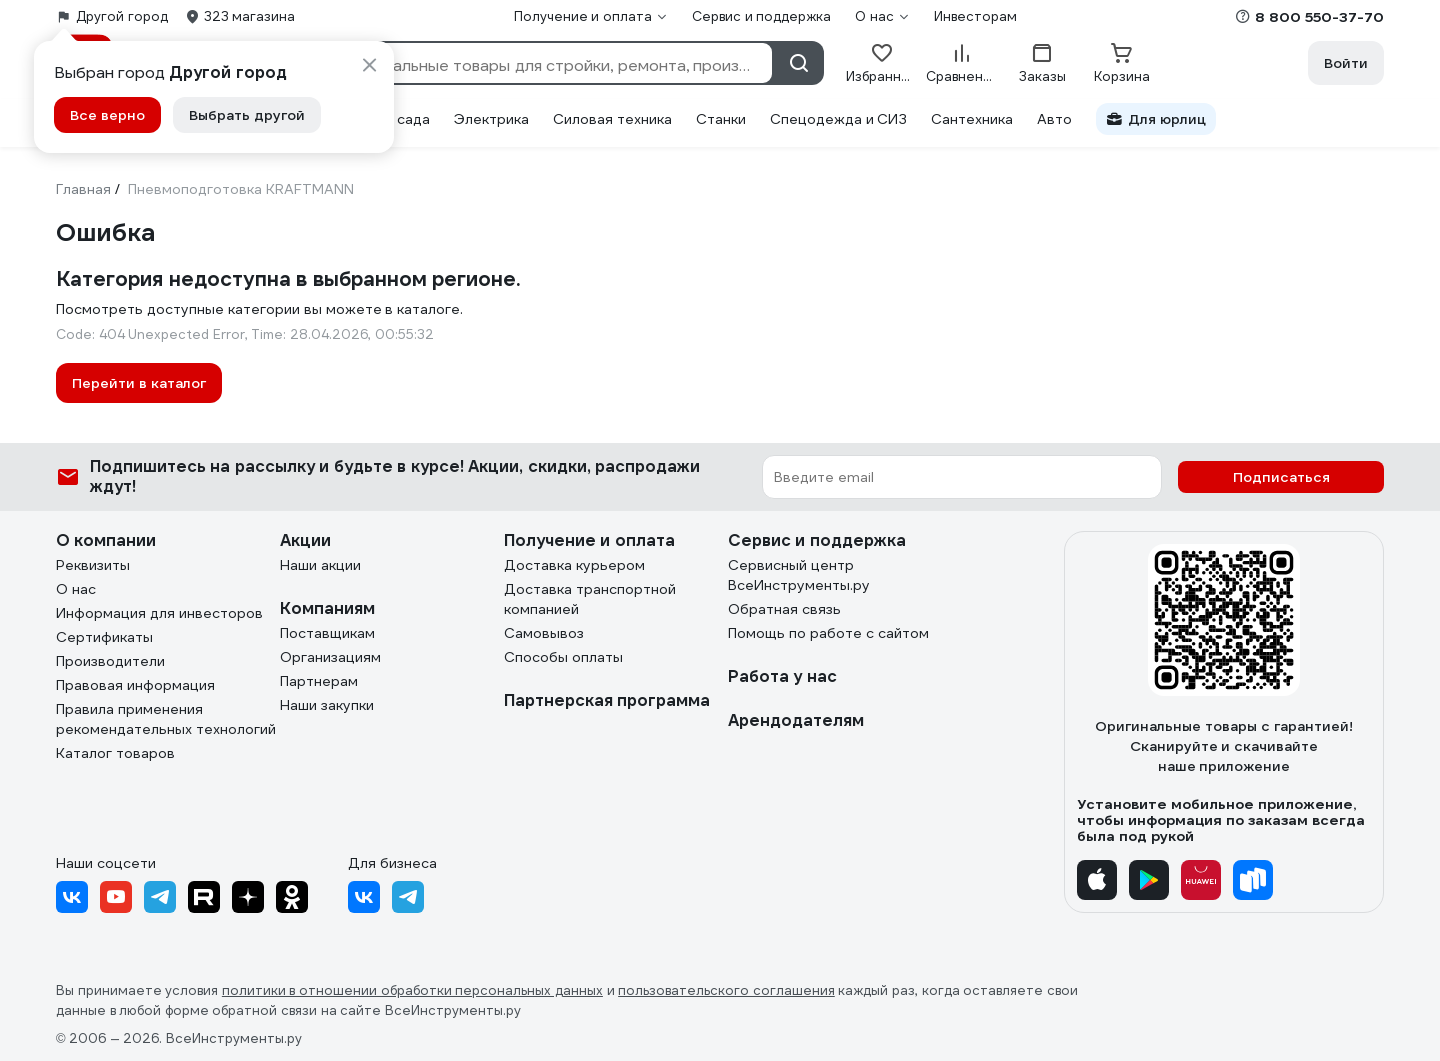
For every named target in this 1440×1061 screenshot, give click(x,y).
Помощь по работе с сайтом (828, 633)
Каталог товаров (115, 753)
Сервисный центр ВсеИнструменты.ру (799, 575)
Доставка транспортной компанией (590, 599)
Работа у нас (782, 676)
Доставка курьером (574, 565)
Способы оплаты (563, 657)
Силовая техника (612, 119)
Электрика (491, 119)
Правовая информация (135, 685)
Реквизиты (93, 565)
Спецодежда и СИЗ (839, 119)
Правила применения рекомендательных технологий (166, 719)
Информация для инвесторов (159, 613)
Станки (721, 119)
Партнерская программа (607, 700)
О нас (76, 589)
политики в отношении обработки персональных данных (412, 990)
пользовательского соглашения (726, 990)
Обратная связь (784, 609)
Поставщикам (327, 633)
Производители (110, 661)
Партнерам (319, 681)
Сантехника (972, 119)
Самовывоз (544, 633)
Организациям (330, 657)
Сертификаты (104, 637)
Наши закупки (327, 705)
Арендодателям (796, 720)
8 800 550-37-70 (1319, 17)
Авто (1054, 119)
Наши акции (320, 565)
